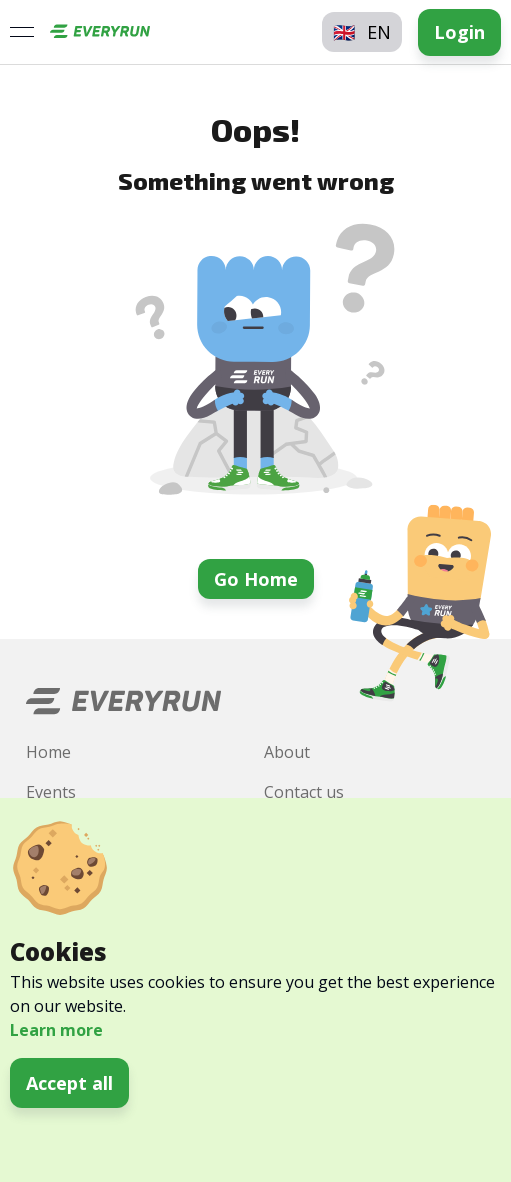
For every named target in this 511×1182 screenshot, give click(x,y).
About (287, 752)
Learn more (56, 1030)
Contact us (304, 792)
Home (48, 752)
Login (459, 32)
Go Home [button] (256, 579)
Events (51, 792)
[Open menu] (22, 32)
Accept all (69, 1083)
